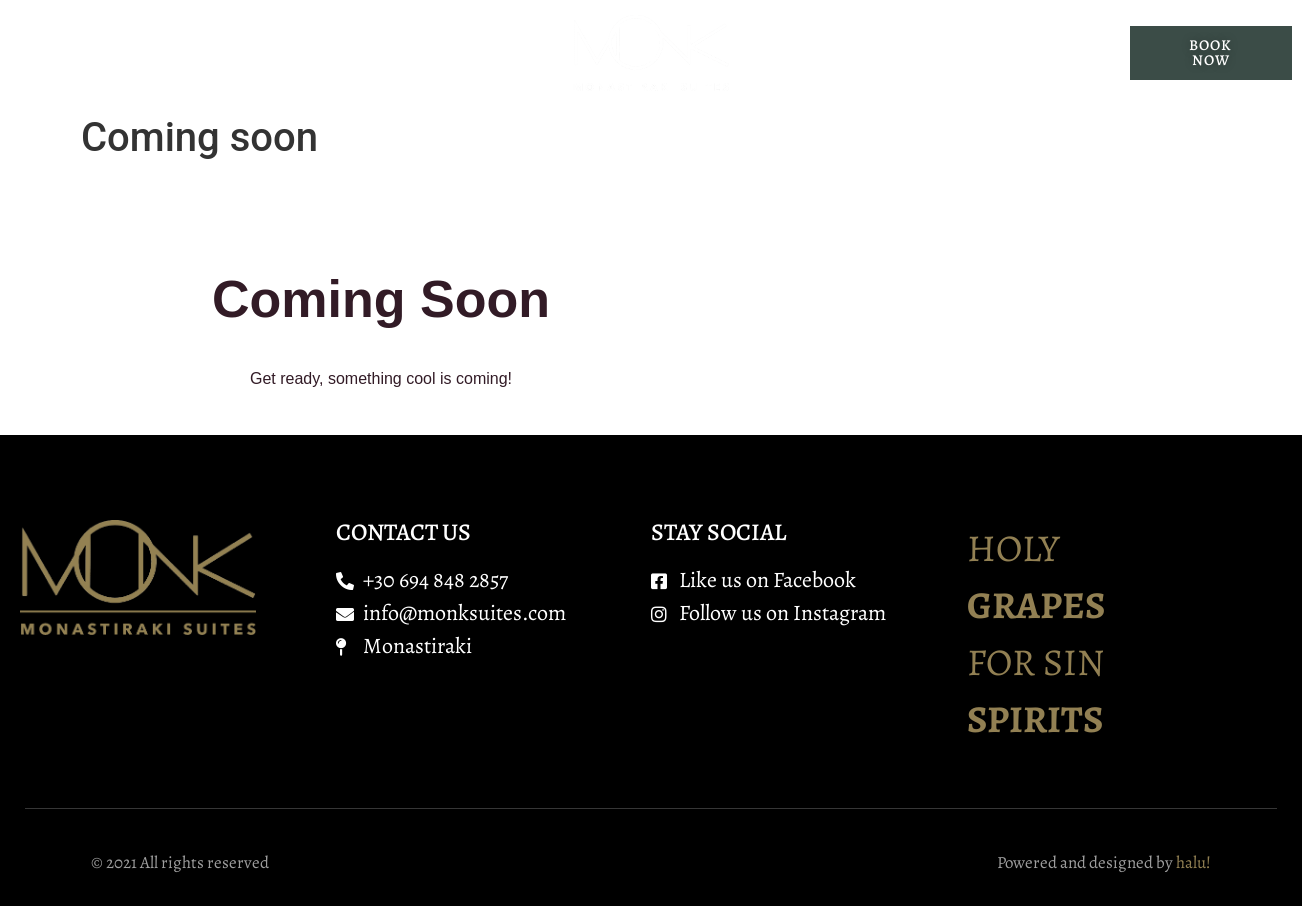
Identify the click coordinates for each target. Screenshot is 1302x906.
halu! (1193, 862)
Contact (976, 53)
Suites (338, 53)
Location (847, 53)
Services (457, 53)
